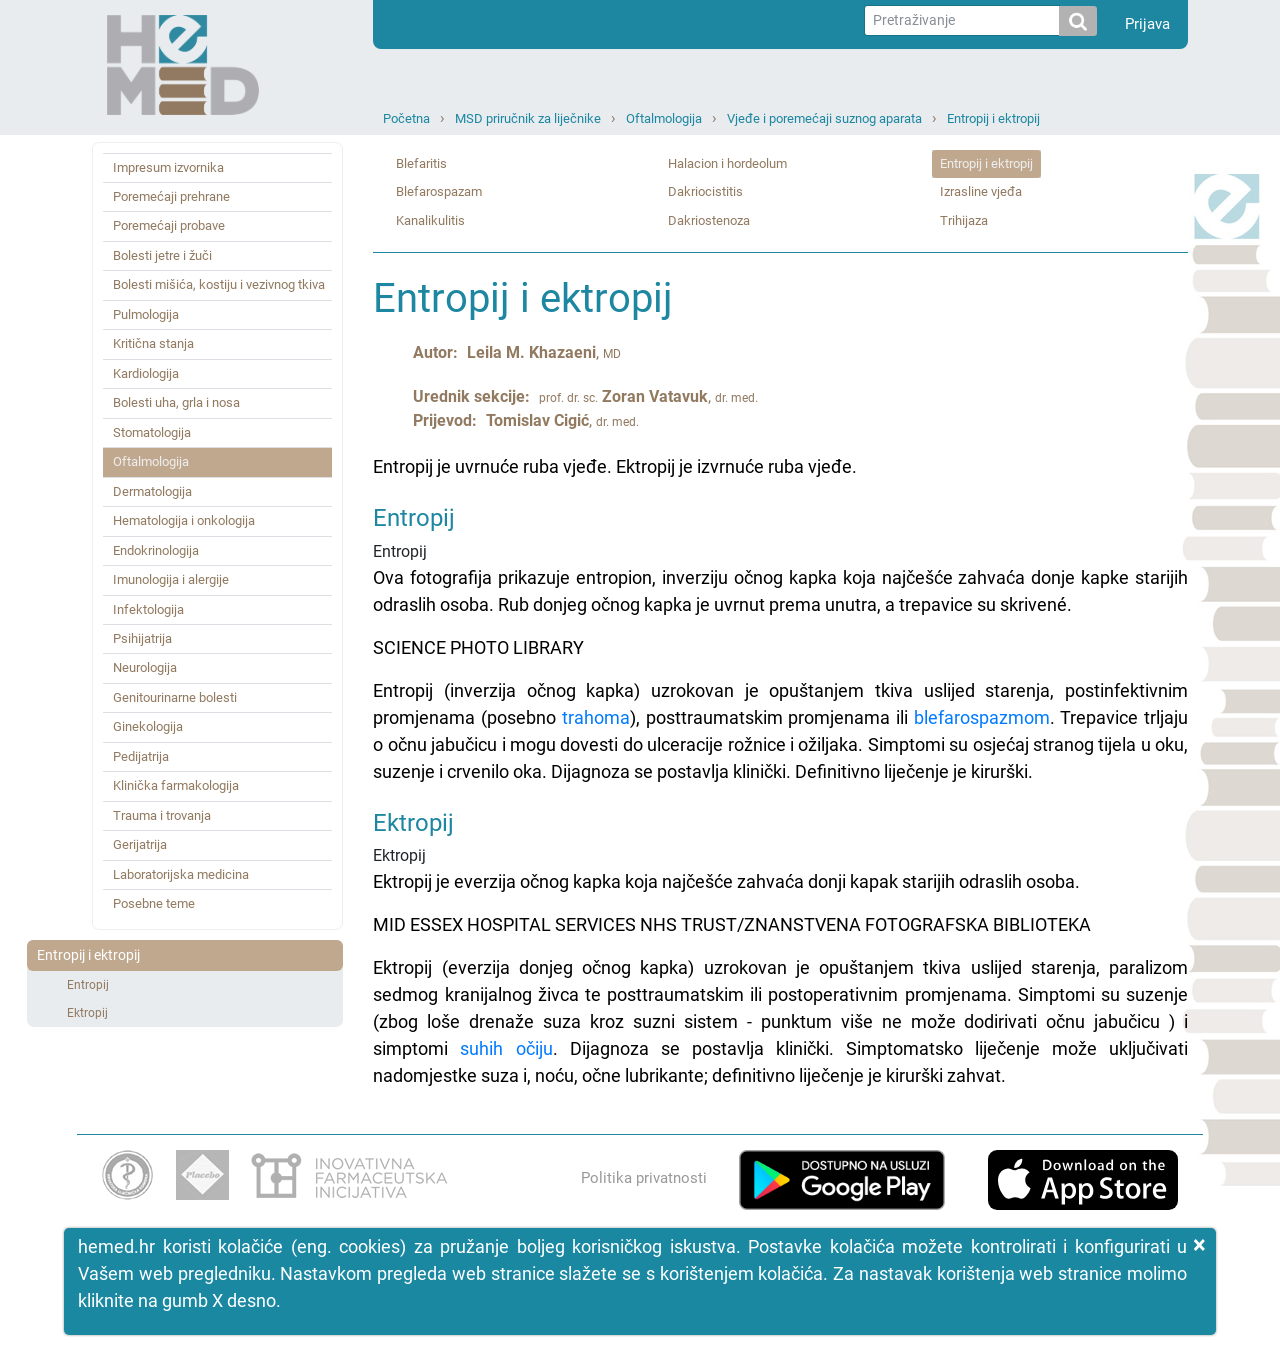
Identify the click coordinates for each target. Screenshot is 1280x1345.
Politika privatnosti (644, 1178)
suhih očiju (506, 1048)
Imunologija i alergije (171, 579)
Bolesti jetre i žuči (162, 255)
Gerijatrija (140, 844)
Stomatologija (152, 432)
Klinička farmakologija (176, 785)
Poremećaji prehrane (171, 196)
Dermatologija (152, 491)
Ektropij (87, 1013)
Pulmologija (146, 314)
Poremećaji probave (169, 225)
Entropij (88, 985)
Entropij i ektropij (993, 118)
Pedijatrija (141, 756)
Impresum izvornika (168, 167)
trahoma (596, 717)
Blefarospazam (439, 191)
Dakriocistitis (705, 191)
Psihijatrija (142, 638)
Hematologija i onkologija (184, 520)
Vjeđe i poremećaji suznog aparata (824, 118)
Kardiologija (146, 373)
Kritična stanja (153, 343)
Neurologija (145, 667)
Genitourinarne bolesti (175, 697)
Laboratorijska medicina (181, 874)
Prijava (1147, 24)
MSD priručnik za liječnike (528, 118)
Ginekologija (148, 726)
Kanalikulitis (430, 220)
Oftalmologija (664, 118)
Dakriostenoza (709, 220)
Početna (406, 118)
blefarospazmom (982, 717)
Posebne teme (154, 903)
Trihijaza (964, 220)
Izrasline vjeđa (981, 191)
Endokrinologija (156, 550)
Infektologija (148, 609)
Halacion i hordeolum (727, 163)
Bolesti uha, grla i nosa (176, 402)
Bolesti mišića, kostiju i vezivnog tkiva (219, 284)
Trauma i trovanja (162, 815)
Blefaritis (421, 163)
